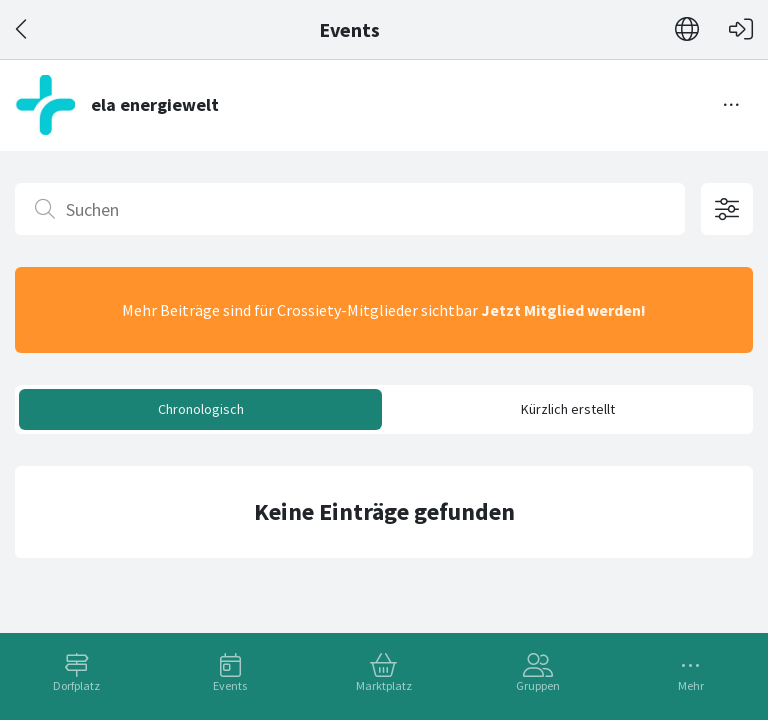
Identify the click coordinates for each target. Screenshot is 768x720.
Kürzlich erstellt (568, 409)
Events (230, 685)
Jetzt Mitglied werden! (563, 310)
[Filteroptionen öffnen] (727, 209)
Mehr (691, 685)
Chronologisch (201, 409)
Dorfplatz (76, 685)
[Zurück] (22, 29)
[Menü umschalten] (732, 105)
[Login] (741, 29)
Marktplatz (384, 685)
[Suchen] (350, 209)
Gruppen (538, 685)
